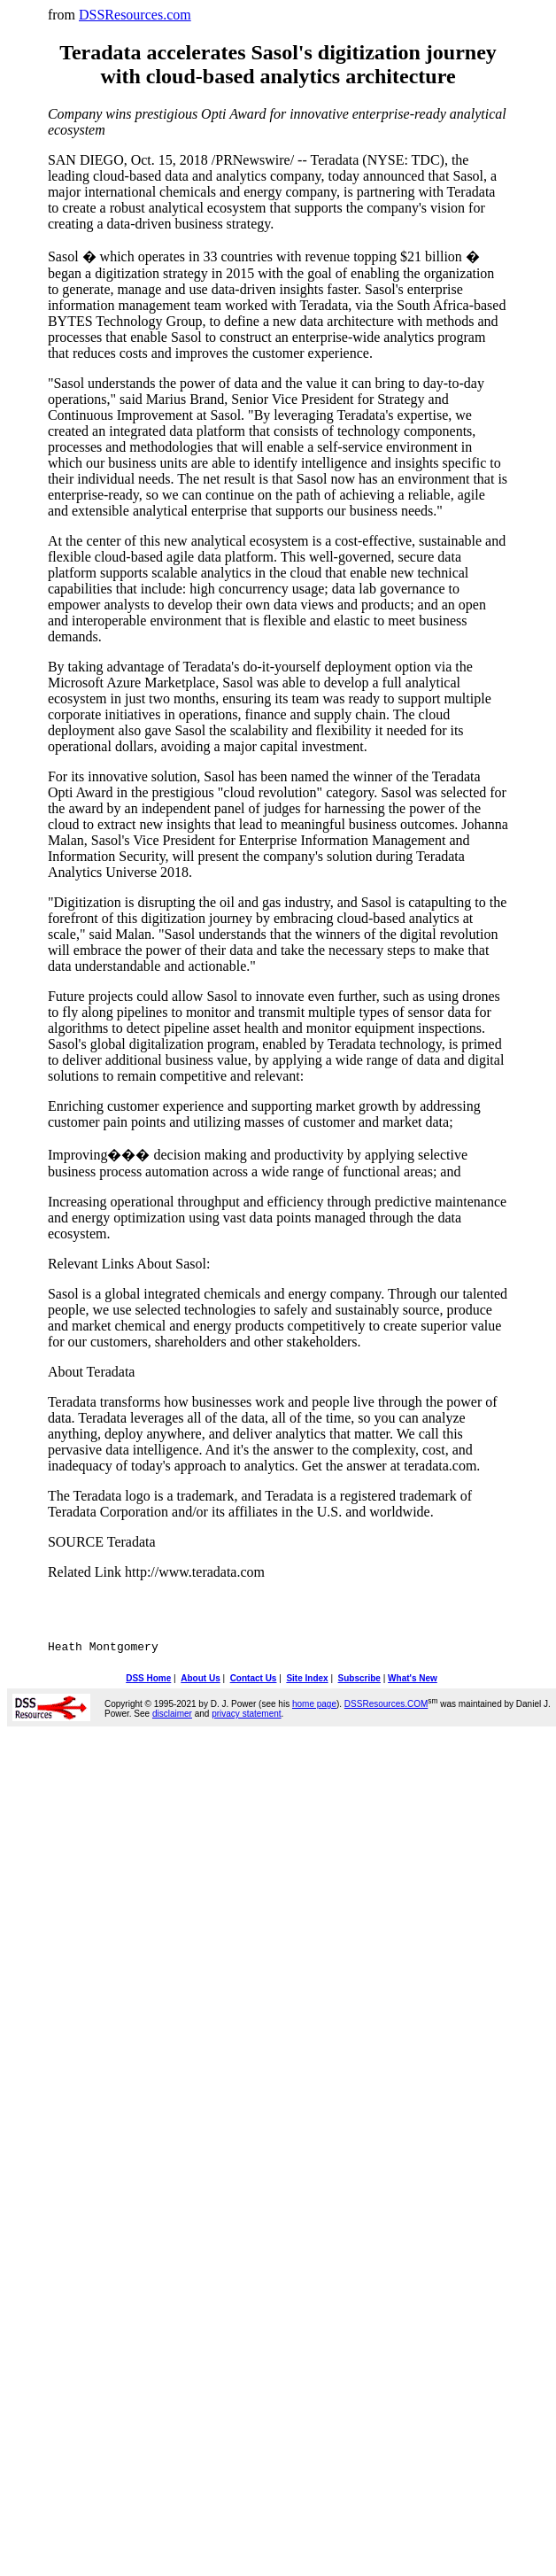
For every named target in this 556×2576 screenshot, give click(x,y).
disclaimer (172, 1716)
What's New (412, 1681)
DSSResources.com (135, 14)
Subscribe (359, 1681)
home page (314, 1706)
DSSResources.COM (386, 1706)
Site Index (307, 1681)
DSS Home (148, 1681)
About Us (200, 1681)
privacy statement (246, 1716)
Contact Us (253, 1681)
